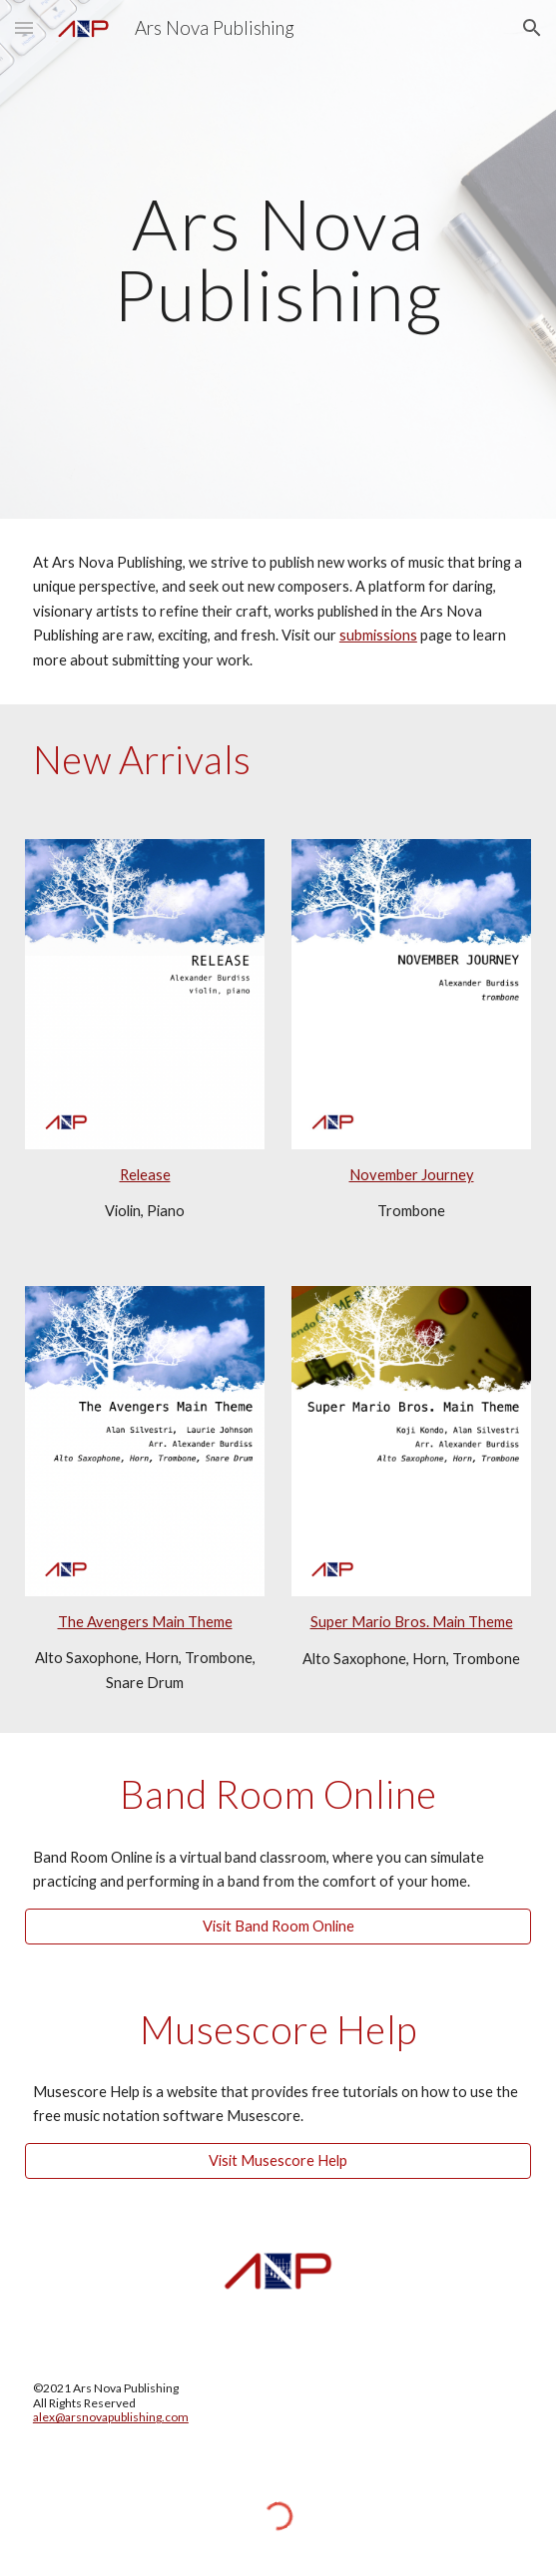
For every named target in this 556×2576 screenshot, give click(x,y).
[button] (24, 27)
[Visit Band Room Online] (278, 1925)
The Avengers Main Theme (145, 1621)
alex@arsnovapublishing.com (111, 2416)
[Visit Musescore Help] (278, 2161)
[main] (278, 259)
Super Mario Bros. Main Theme (411, 1621)
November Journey (411, 1174)
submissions (378, 635)
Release (145, 1174)
